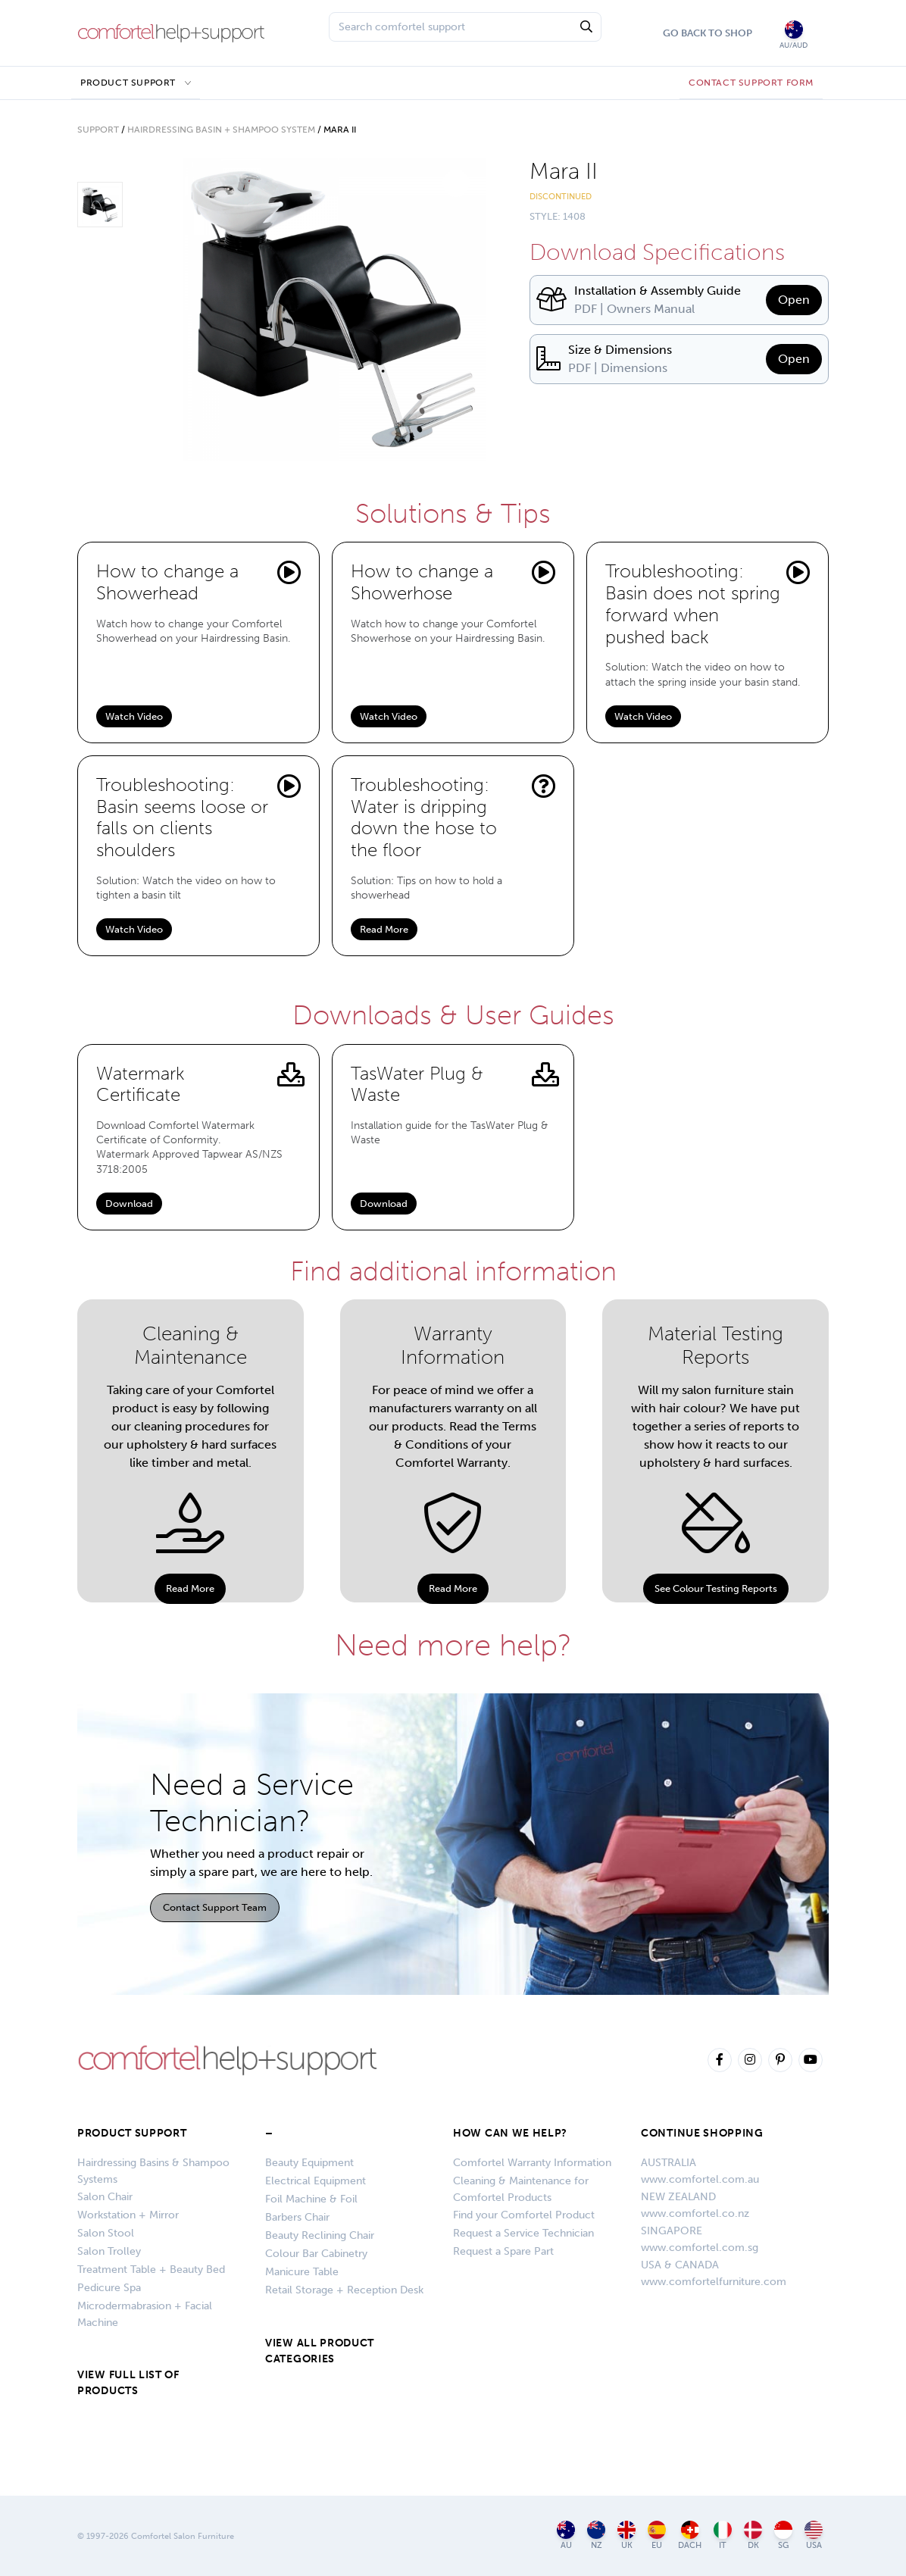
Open (794, 299)
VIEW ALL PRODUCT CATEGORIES (319, 2351)
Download (129, 1203)
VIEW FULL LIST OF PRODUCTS (128, 2382)
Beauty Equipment (309, 2162)
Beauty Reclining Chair (319, 2235)
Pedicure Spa (109, 2287)
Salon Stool (105, 2233)
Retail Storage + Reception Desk (344, 2290)
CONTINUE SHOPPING (702, 2133)
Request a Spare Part (503, 2251)
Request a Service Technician (523, 2233)
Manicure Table (302, 2271)
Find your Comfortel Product (524, 2215)
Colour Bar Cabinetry (316, 2253)
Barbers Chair (297, 2217)
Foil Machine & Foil (311, 2199)
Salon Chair (105, 2196)
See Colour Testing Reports (716, 1588)
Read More (384, 929)
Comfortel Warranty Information (532, 2162)
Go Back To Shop (707, 33)
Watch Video (134, 716)
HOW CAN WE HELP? (510, 2133)
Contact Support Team (215, 1907)
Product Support (128, 82)
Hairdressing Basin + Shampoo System (221, 129)
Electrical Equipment (315, 2180)
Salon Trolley (109, 2251)
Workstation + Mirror (128, 2215)
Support (98, 129)
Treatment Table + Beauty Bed (151, 2269)
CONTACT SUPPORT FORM (751, 82)
